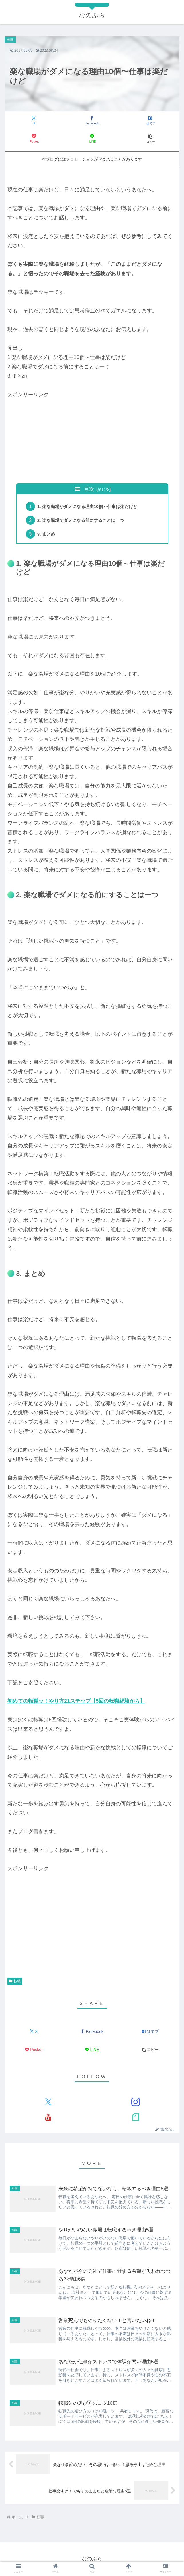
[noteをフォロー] (136, 2117)
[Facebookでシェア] (92, 120)
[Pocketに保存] (34, 138)
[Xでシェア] (34, 120)
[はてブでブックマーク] (150, 120)
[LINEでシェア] (92, 138)
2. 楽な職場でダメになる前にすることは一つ (83, 520)
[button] (150, 138)
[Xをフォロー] (48, 2102)
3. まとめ (46, 534)
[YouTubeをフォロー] (48, 2117)
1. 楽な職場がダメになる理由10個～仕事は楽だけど (90, 506)
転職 (15, 1981)
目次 (89, 489)
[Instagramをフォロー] (136, 2102)
